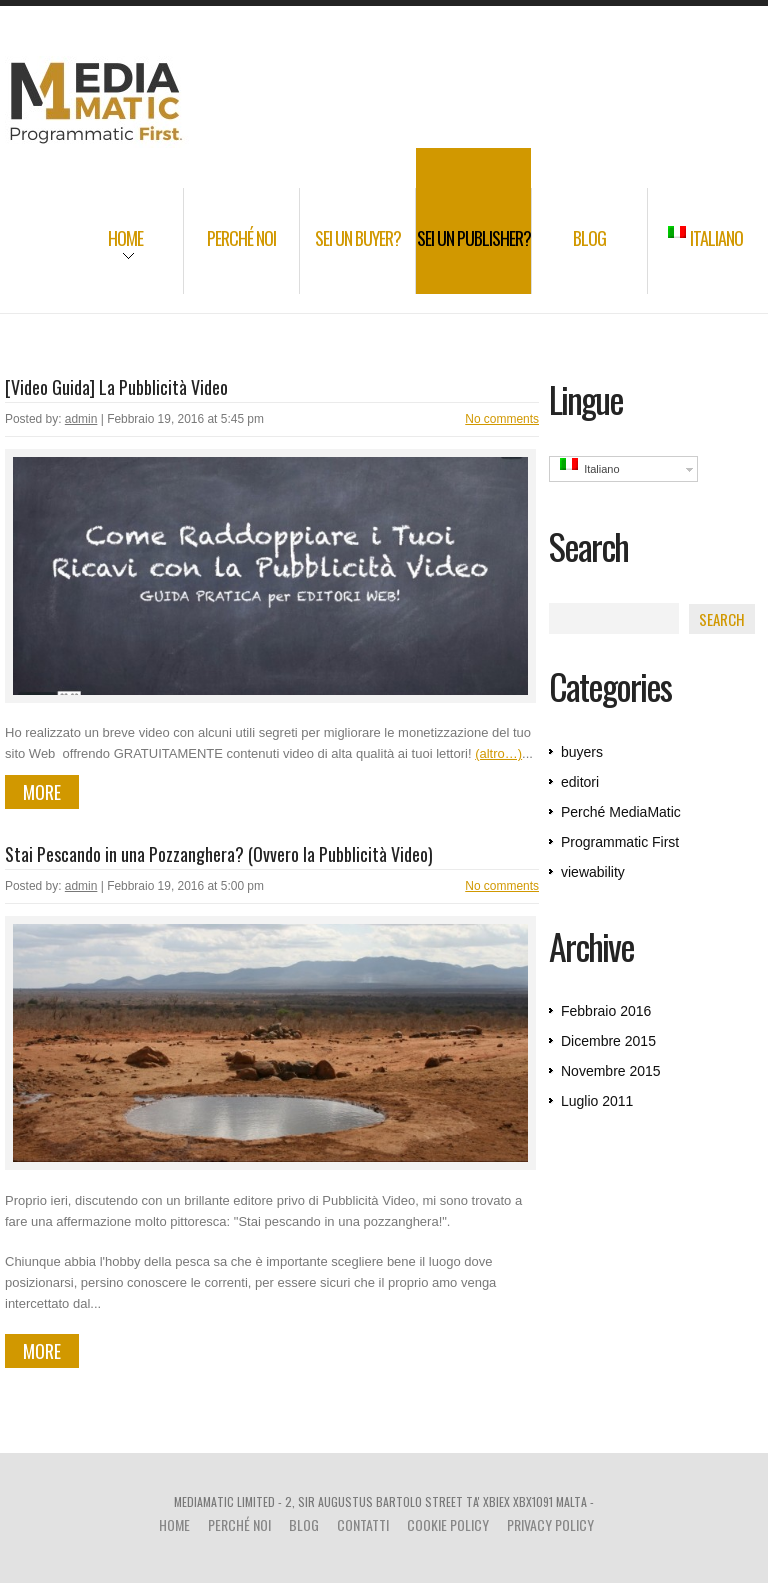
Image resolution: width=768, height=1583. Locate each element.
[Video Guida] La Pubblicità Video (116, 387)
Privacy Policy (550, 1524)
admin (81, 419)
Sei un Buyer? (358, 238)
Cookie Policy (448, 1524)
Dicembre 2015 (608, 1041)
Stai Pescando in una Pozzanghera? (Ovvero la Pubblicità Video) (219, 854)
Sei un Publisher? (474, 238)
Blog (589, 238)
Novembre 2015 (611, 1071)
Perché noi (241, 238)
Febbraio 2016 (606, 1011)
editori (580, 782)
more (42, 792)
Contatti (363, 1524)
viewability (593, 872)
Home (105, 251)
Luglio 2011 (597, 1101)
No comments (502, 419)
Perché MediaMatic (621, 812)
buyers (582, 752)
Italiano (705, 238)
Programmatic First (620, 842)
